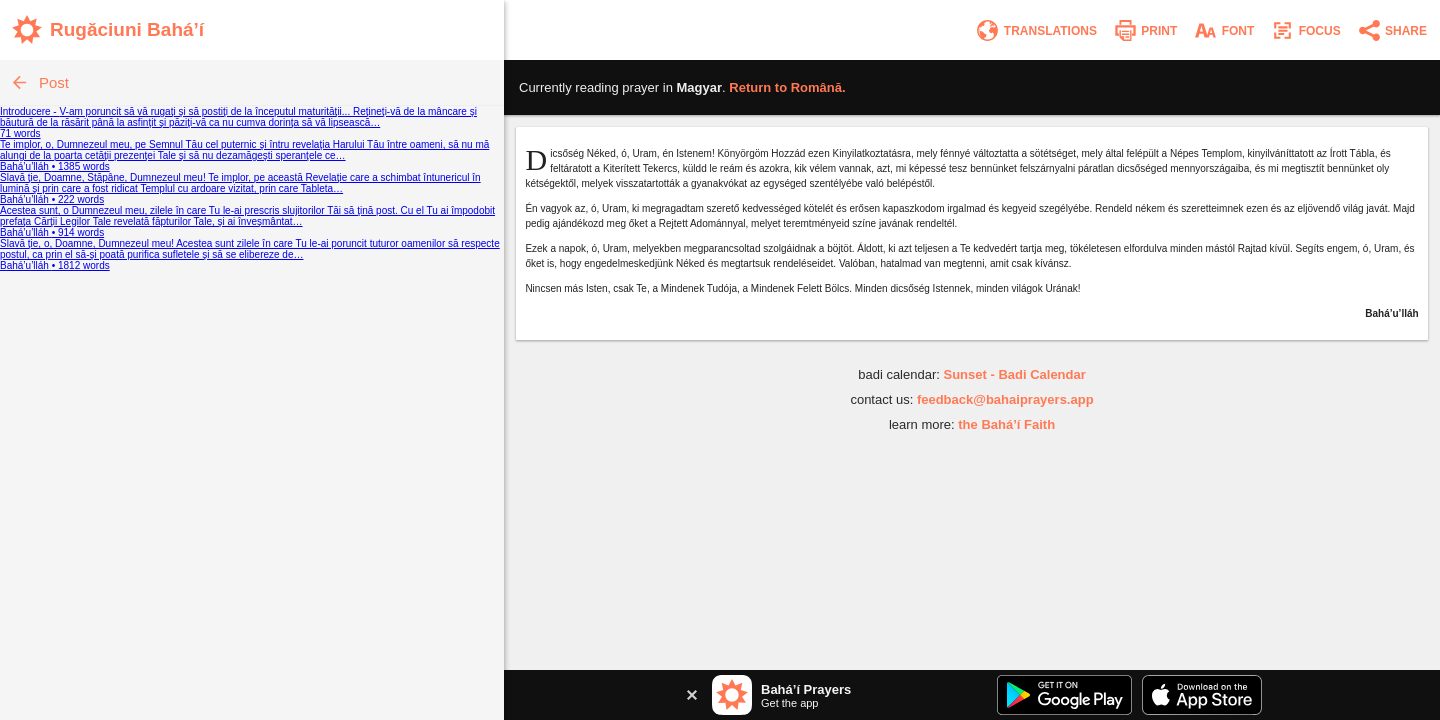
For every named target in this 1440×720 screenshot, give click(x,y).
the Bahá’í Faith (1006, 424)
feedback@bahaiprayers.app (1005, 399)
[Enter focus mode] (1305, 30)
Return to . (787, 87)
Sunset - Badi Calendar (1014, 374)
